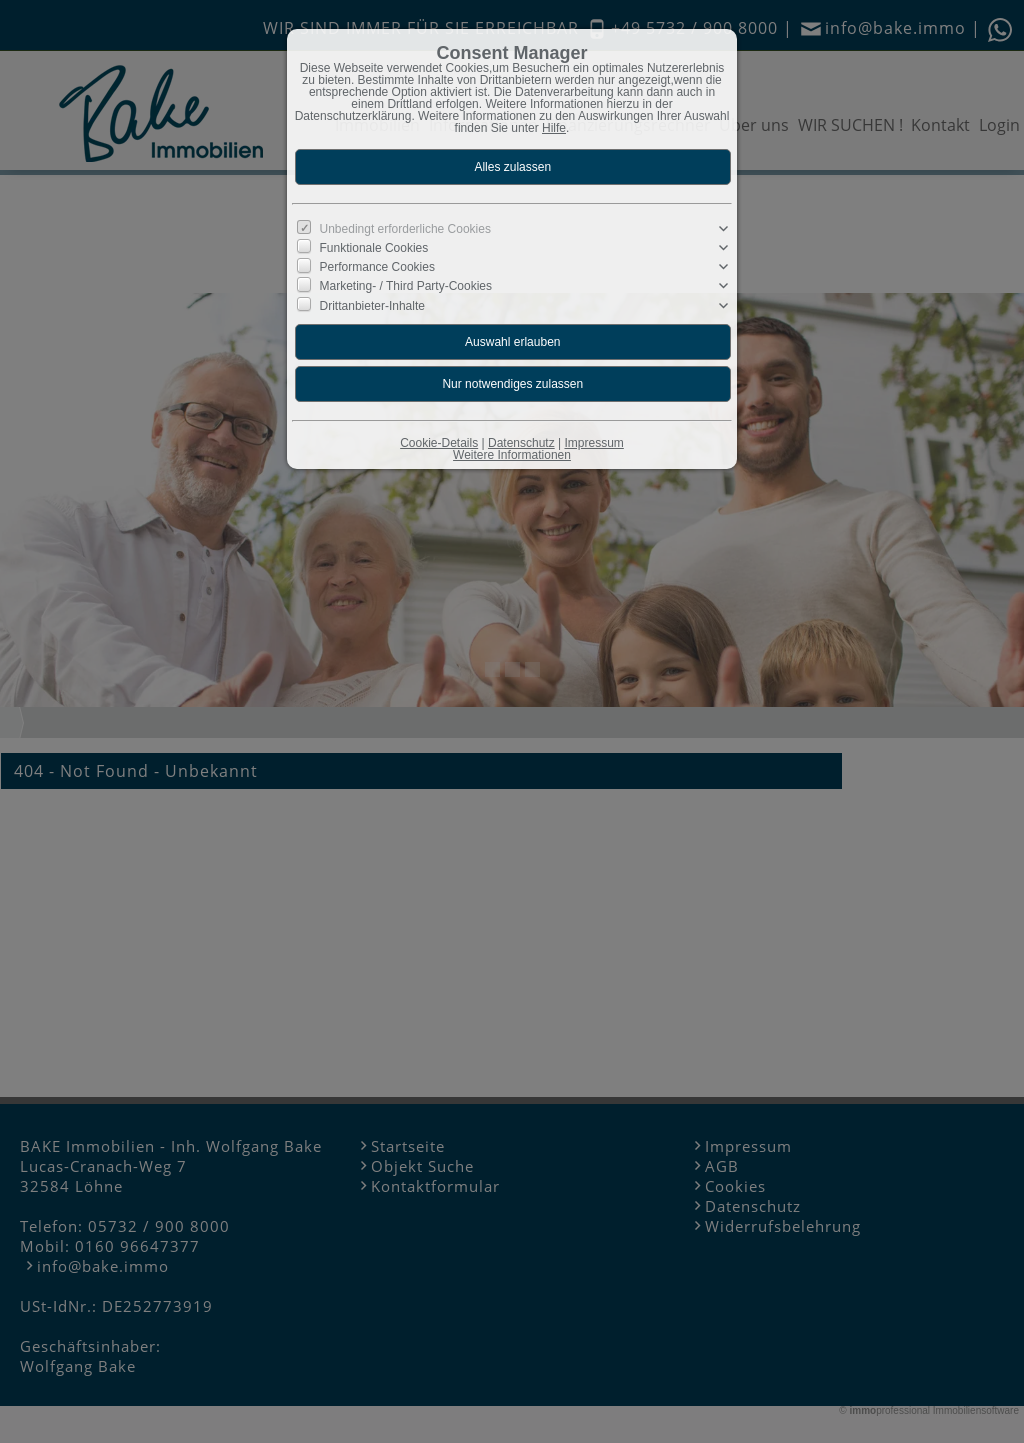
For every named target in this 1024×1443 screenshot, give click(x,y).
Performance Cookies (377, 267)
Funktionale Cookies (374, 248)
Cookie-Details (439, 443)
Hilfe (554, 128)
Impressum (593, 443)
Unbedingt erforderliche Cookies (405, 229)
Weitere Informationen (512, 455)
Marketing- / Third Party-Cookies (406, 286)
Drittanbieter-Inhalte (372, 305)
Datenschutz (521, 443)
